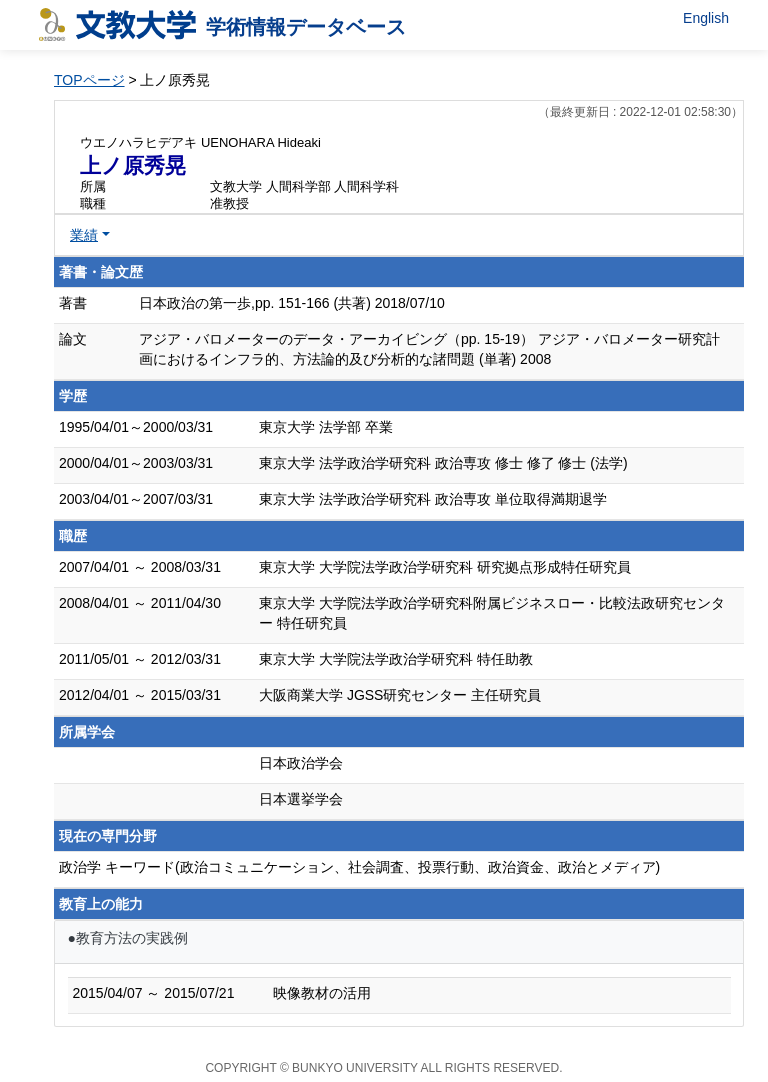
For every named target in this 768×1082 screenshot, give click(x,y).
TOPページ (89, 80)
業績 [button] (84, 235)
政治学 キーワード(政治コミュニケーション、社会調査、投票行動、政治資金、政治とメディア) (359, 867)
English (706, 18)
